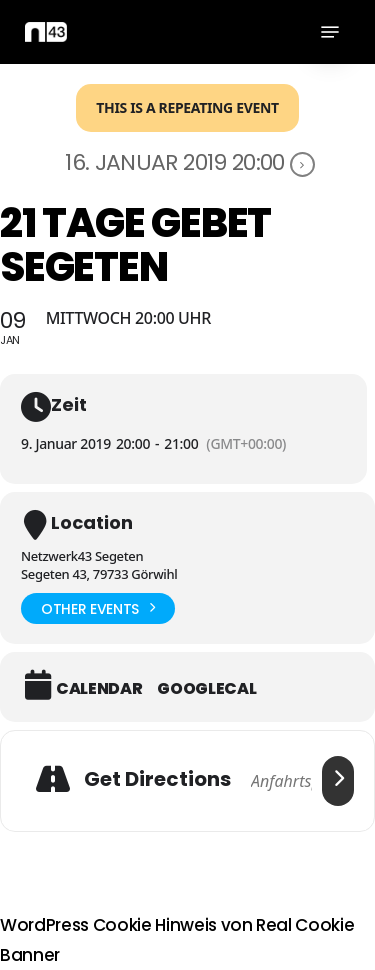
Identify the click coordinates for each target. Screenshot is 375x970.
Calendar (99, 689)
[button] (330, 32)
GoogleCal (206, 689)
